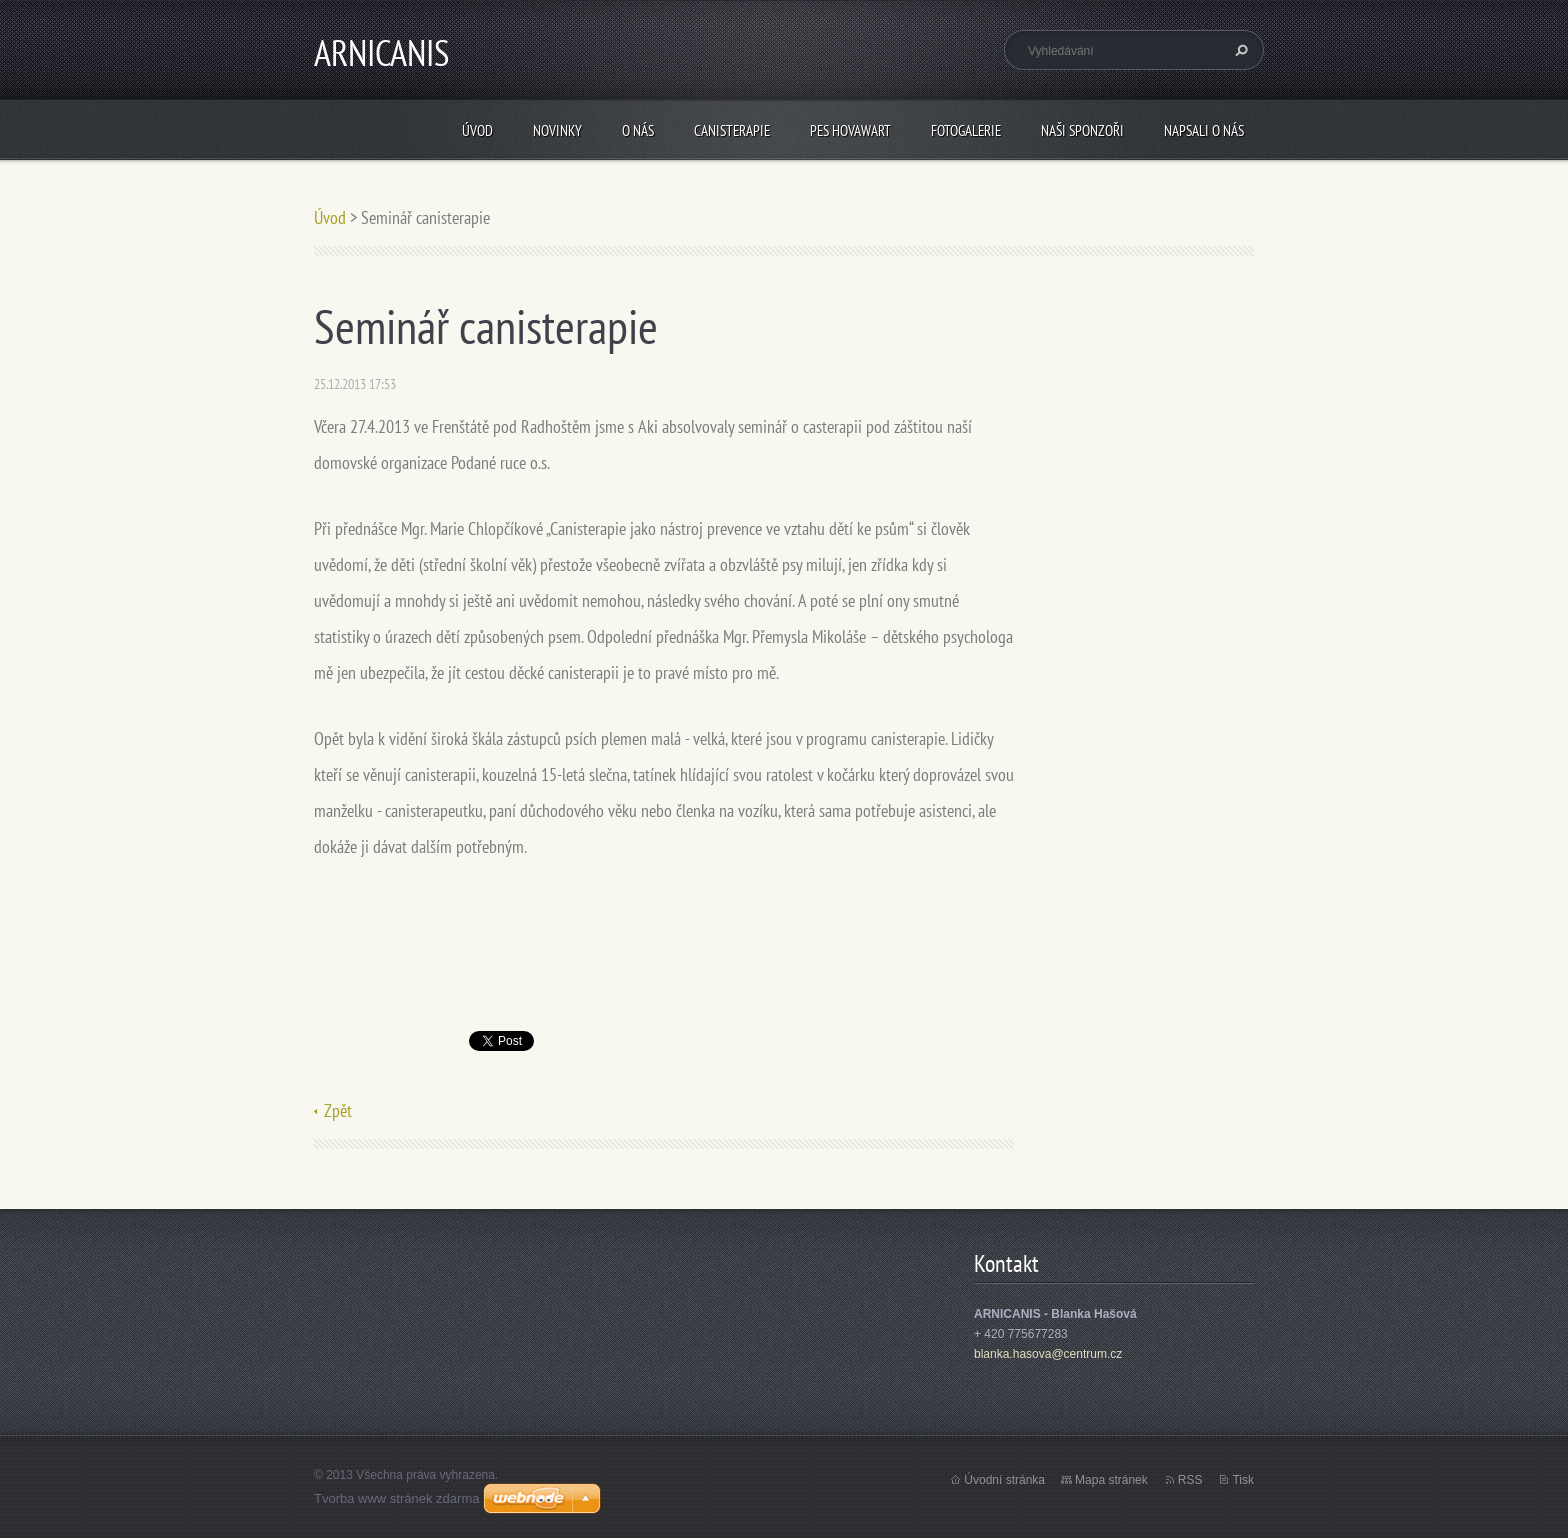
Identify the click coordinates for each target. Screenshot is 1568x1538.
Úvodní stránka (1004, 1480)
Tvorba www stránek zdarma (396, 1498)
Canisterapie (732, 130)
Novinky (557, 130)
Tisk (1243, 1480)
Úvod (477, 130)
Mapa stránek (1111, 1480)
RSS (1190, 1480)
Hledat (1239, 50)
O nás (638, 130)
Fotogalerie (966, 130)
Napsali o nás (1204, 130)
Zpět (338, 1110)
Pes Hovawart (850, 130)
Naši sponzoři (1082, 130)
